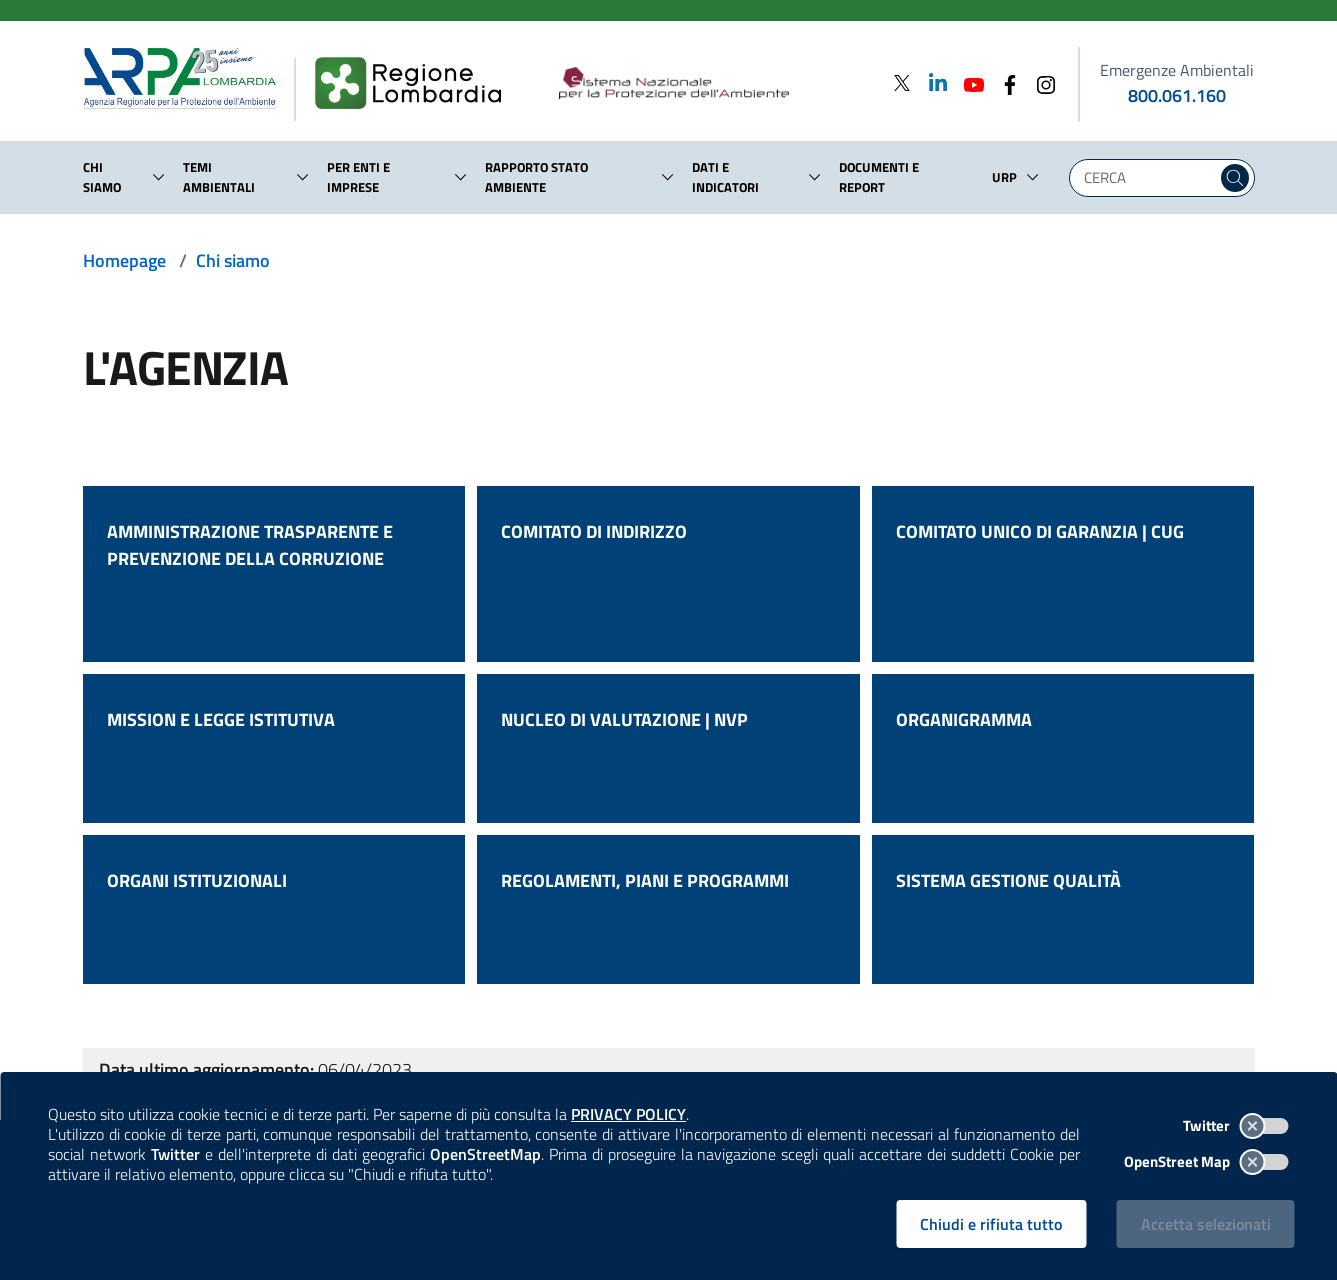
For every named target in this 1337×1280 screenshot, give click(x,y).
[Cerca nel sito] (1234, 178)
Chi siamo (233, 260)
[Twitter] (902, 82)
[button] (159, 177)
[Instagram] (1040, 82)
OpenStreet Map (1206, 1161)
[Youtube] (968, 82)
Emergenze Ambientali (1177, 70)
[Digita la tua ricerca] (1148, 178)
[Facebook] (1004, 82)
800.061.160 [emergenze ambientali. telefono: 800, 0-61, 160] (1177, 95)
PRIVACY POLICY (628, 1114)
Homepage (124, 260)
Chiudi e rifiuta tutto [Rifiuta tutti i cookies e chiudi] (991, 1224)
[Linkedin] (932, 82)
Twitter (1236, 1125)
